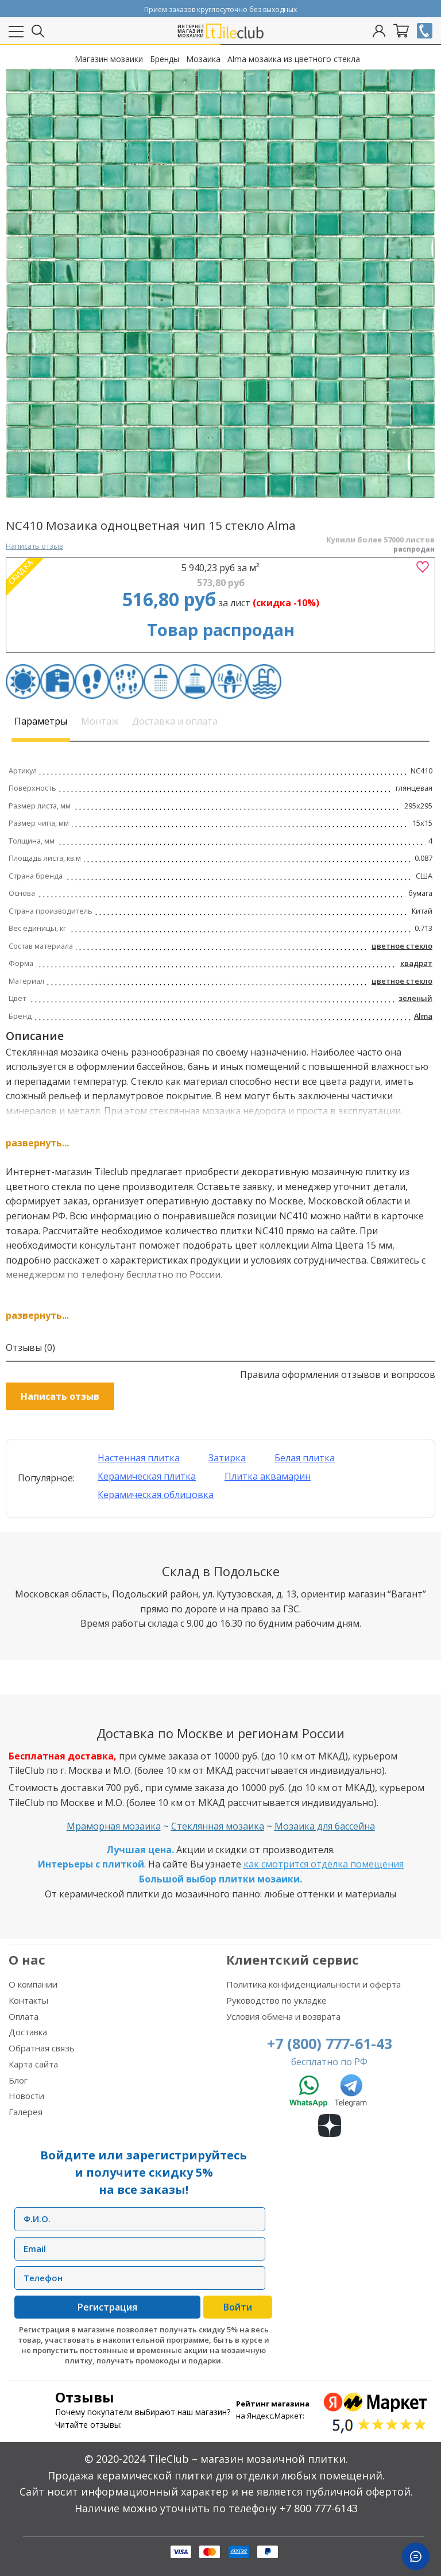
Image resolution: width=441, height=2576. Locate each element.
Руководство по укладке (276, 2000)
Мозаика (203, 58)
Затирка (227, 1457)
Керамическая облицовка (156, 1494)
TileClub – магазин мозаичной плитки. (248, 2459)
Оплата (23, 2016)
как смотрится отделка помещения (323, 1864)
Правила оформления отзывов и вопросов (337, 1374)
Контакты (28, 2000)
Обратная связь (42, 2048)
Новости (26, 2095)
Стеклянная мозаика (217, 1826)
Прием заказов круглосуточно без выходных (220, 9)
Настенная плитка (139, 1457)
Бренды (164, 58)
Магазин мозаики (109, 58)
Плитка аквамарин (268, 1476)
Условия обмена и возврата (283, 2016)
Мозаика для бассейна (324, 1826)
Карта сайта (33, 2064)
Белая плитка (304, 1457)
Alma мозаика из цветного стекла (293, 58)
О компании (33, 1984)
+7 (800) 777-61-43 (329, 2043)
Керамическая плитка (147, 1476)
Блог (18, 2080)
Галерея (25, 2111)
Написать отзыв (34, 546)
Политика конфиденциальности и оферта (313, 1984)
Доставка (28, 2032)
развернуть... (37, 1143)
